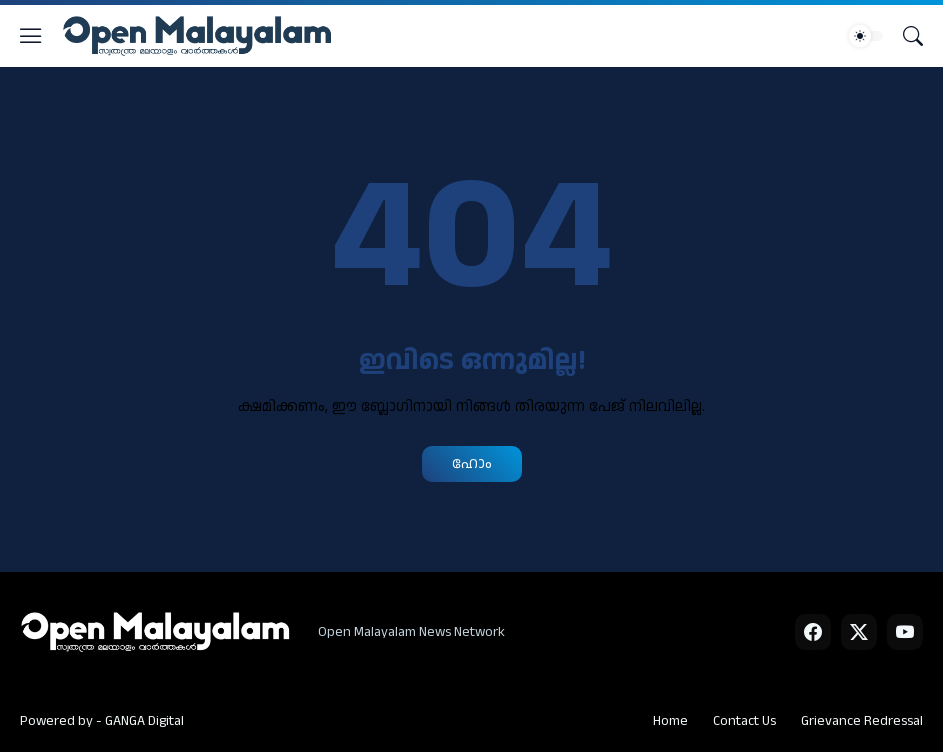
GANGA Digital (144, 721)
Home (670, 721)
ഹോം (472, 463)
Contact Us (744, 721)
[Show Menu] (31, 36)
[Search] (913, 36)
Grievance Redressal (862, 721)
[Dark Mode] (866, 36)
